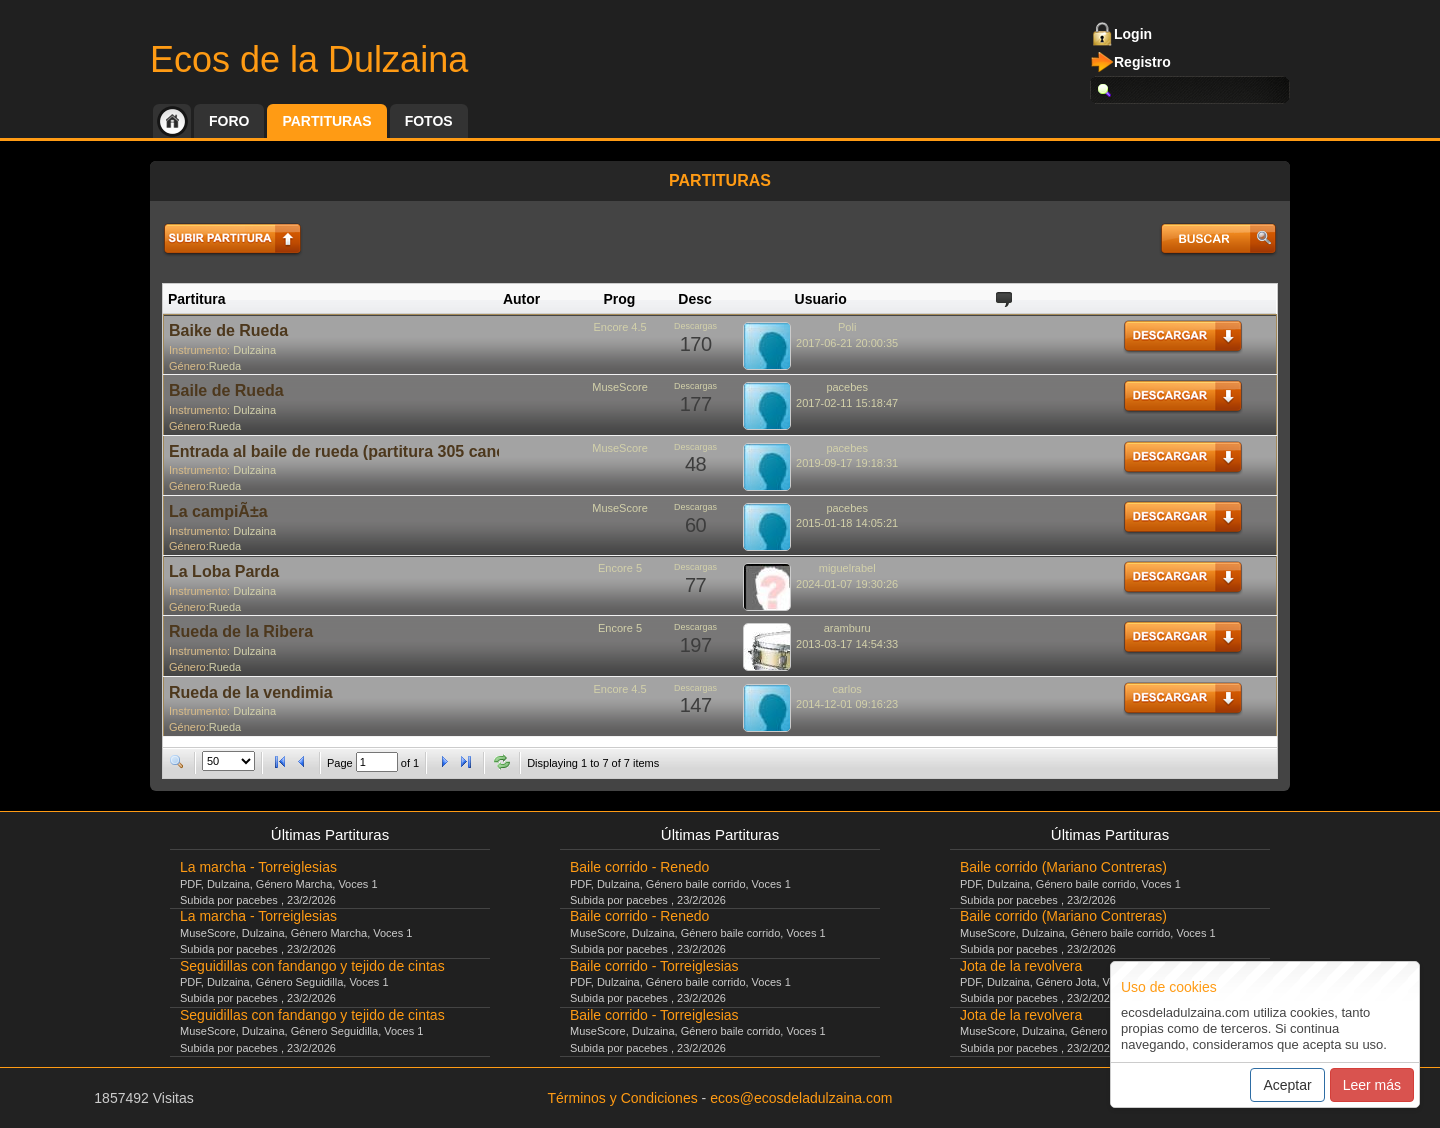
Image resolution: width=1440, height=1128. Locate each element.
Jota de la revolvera (1021, 966)
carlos (847, 689)
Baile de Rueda (226, 390)
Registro (1142, 62)
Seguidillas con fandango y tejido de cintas (312, 966)
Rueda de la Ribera (241, 631)
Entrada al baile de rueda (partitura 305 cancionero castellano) (405, 451)
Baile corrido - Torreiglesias (654, 966)
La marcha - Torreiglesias (258, 867)
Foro (229, 121)
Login (1133, 34)
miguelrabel (847, 568)
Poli (847, 327)
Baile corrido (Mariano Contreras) (1063, 867)
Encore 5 (620, 568)
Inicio (172, 121)
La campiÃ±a (218, 511)
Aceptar (1287, 1085)
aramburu (847, 628)
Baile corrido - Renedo (639, 867)
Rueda (225, 366)
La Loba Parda (224, 571)
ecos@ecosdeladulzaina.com (801, 1098)
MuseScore (620, 387)
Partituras (326, 121)
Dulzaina (254, 350)
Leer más (1372, 1085)
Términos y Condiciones (623, 1098)
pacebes (847, 387)
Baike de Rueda (228, 330)
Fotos (429, 121)
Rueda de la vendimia (251, 692)
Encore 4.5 (619, 327)
